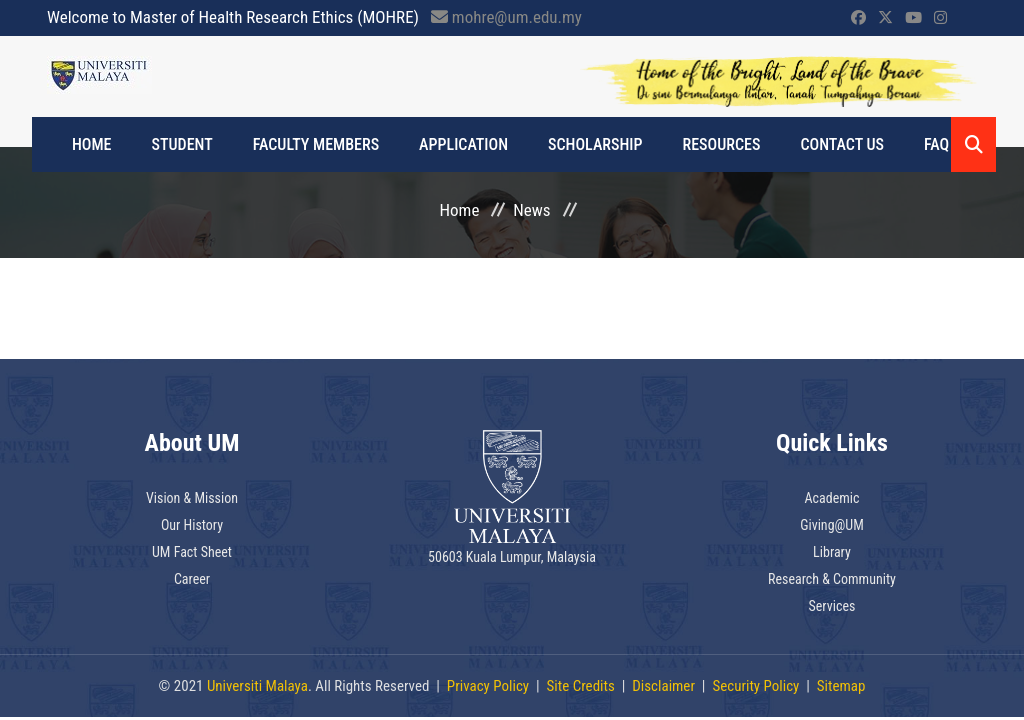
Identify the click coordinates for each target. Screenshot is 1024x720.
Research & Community (832, 579)
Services (832, 606)
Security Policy (755, 686)
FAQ (936, 144)
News (531, 210)
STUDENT (182, 144)
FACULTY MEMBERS (316, 144)
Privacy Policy (488, 686)
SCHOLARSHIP (595, 144)
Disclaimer (663, 686)
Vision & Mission (192, 498)
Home (92, 144)
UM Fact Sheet (192, 552)
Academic (831, 498)
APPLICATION (463, 144)
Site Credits (581, 686)
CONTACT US (842, 144)
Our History (192, 525)
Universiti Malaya (257, 686)
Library (832, 552)
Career (192, 579)
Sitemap (841, 686)
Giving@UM (832, 525)
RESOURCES (722, 144)
